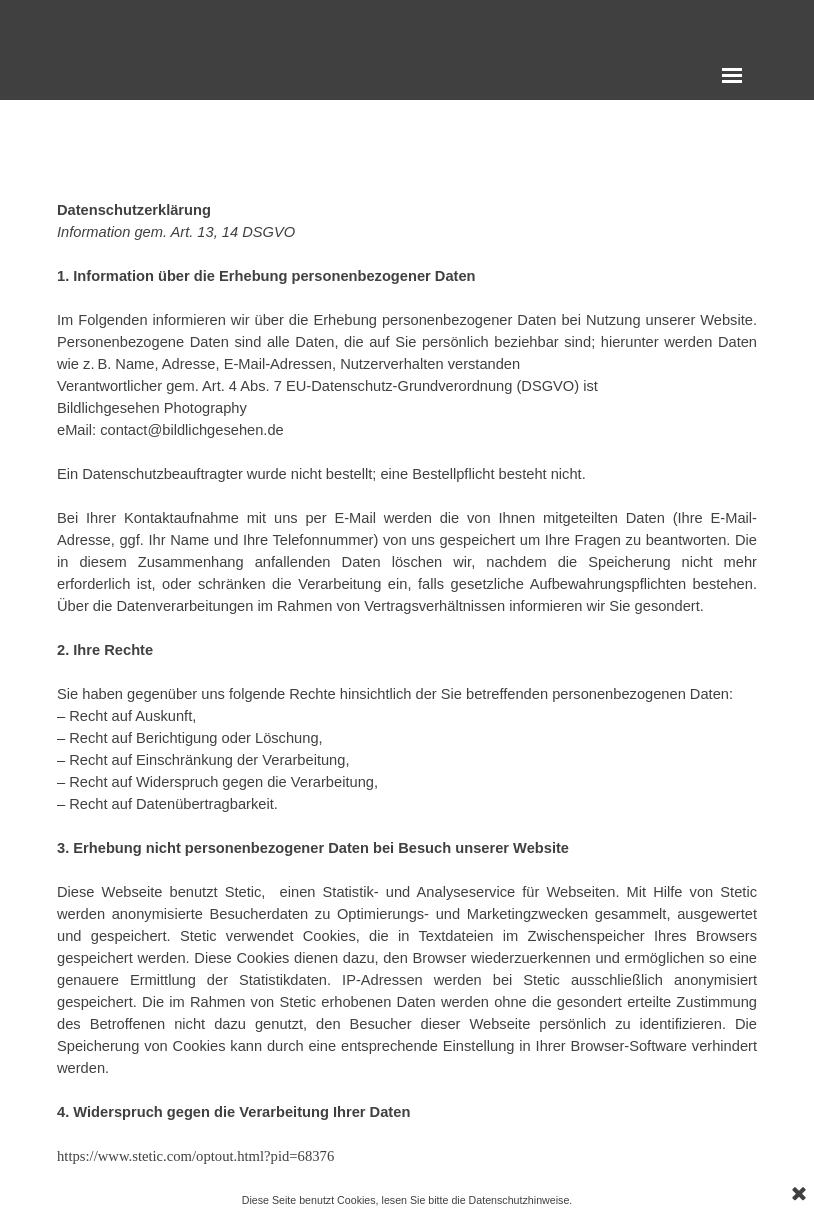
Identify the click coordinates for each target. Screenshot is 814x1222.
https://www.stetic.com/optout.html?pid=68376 (195, 1156)
